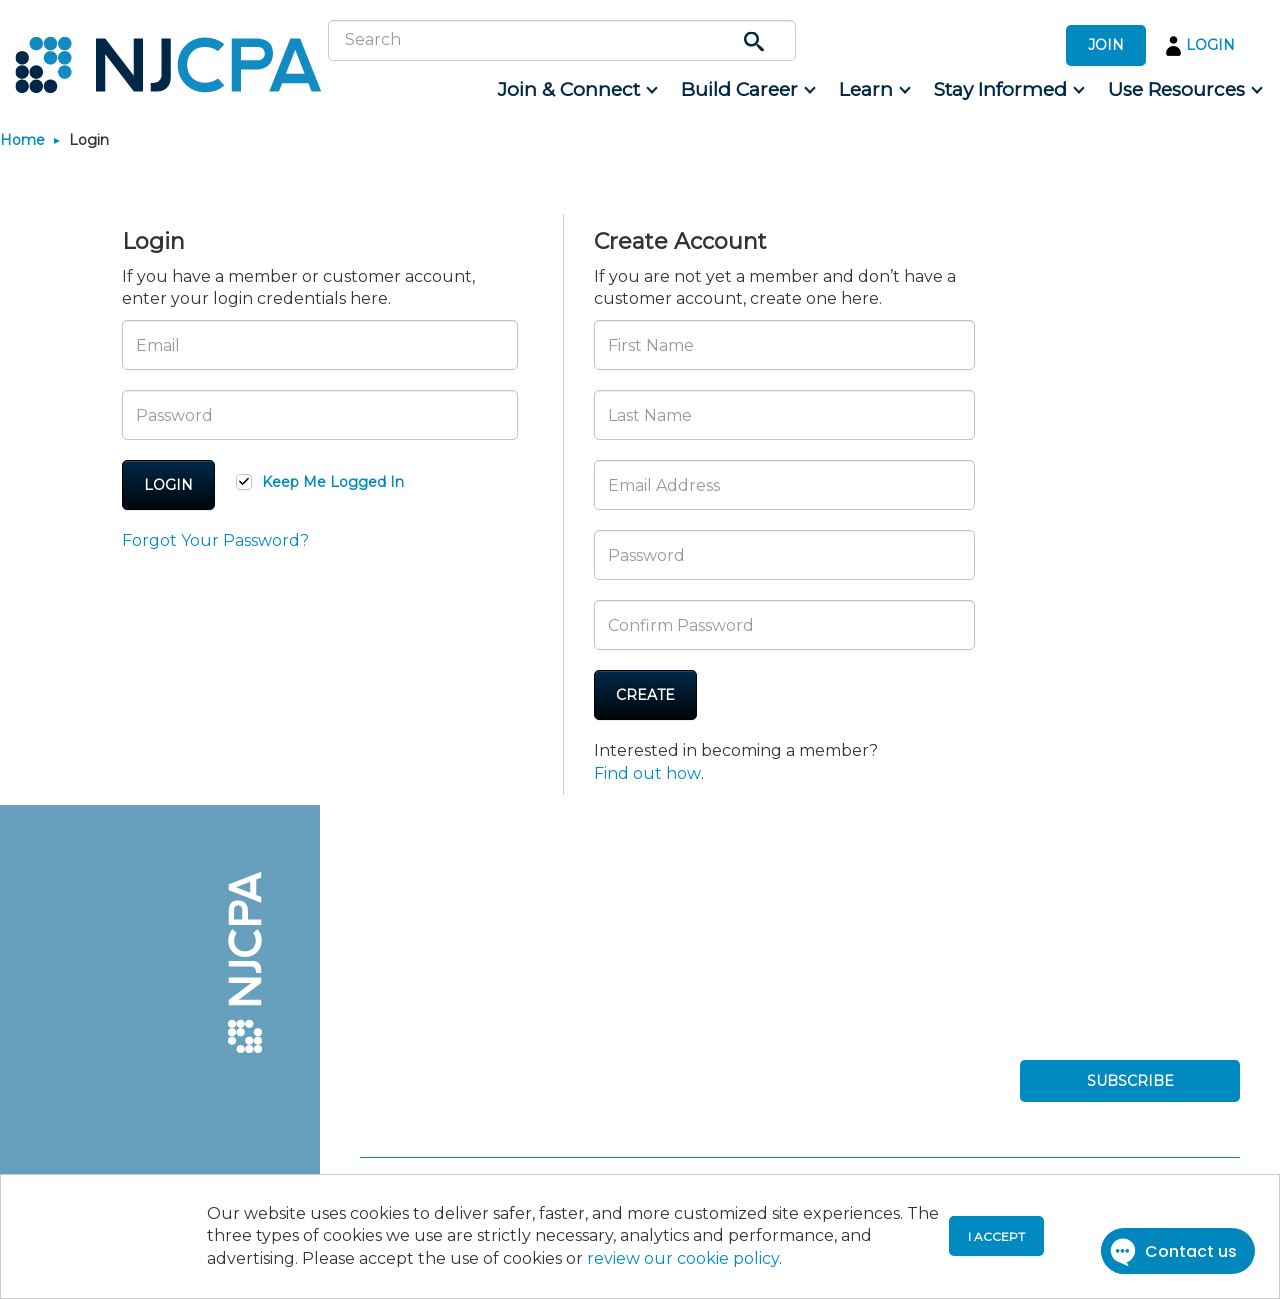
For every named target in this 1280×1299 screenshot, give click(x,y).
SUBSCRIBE (1130, 1081)
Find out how (647, 773)
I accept (996, 1236)
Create (645, 695)
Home (22, 140)
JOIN (1106, 45)
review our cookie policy (683, 1258)
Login (168, 485)
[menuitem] (576, 90)
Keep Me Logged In (333, 482)
